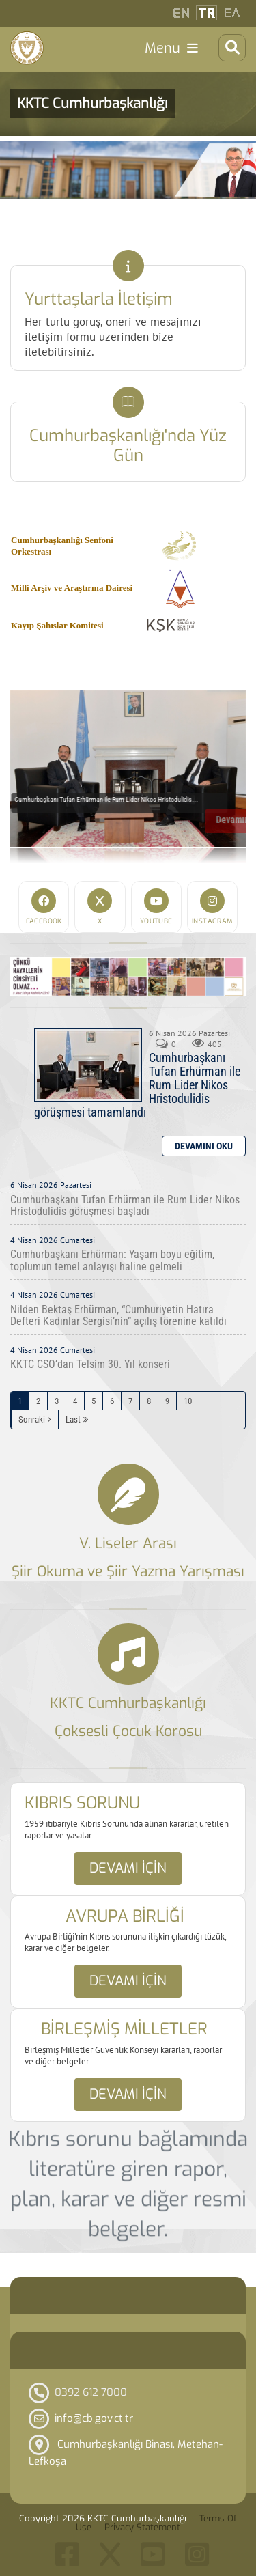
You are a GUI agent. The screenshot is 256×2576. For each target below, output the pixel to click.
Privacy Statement (142, 2527)
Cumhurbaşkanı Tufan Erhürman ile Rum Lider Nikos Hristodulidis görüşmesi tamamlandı (88, 1065)
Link (128, 265)
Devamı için (128, 1868)
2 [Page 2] (38, 1401)
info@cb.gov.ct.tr (94, 2418)
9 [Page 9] (167, 1401)
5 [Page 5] (93, 1401)
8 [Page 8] (149, 1401)
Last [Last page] (73, 1419)
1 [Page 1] (20, 1401)
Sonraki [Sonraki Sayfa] (31, 1419)
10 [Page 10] (188, 1401)
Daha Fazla (204, 1146)
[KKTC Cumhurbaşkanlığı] (27, 48)
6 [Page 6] (112, 1401)
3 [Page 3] (57, 1401)
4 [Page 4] (75, 1401)
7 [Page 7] (130, 1401)
